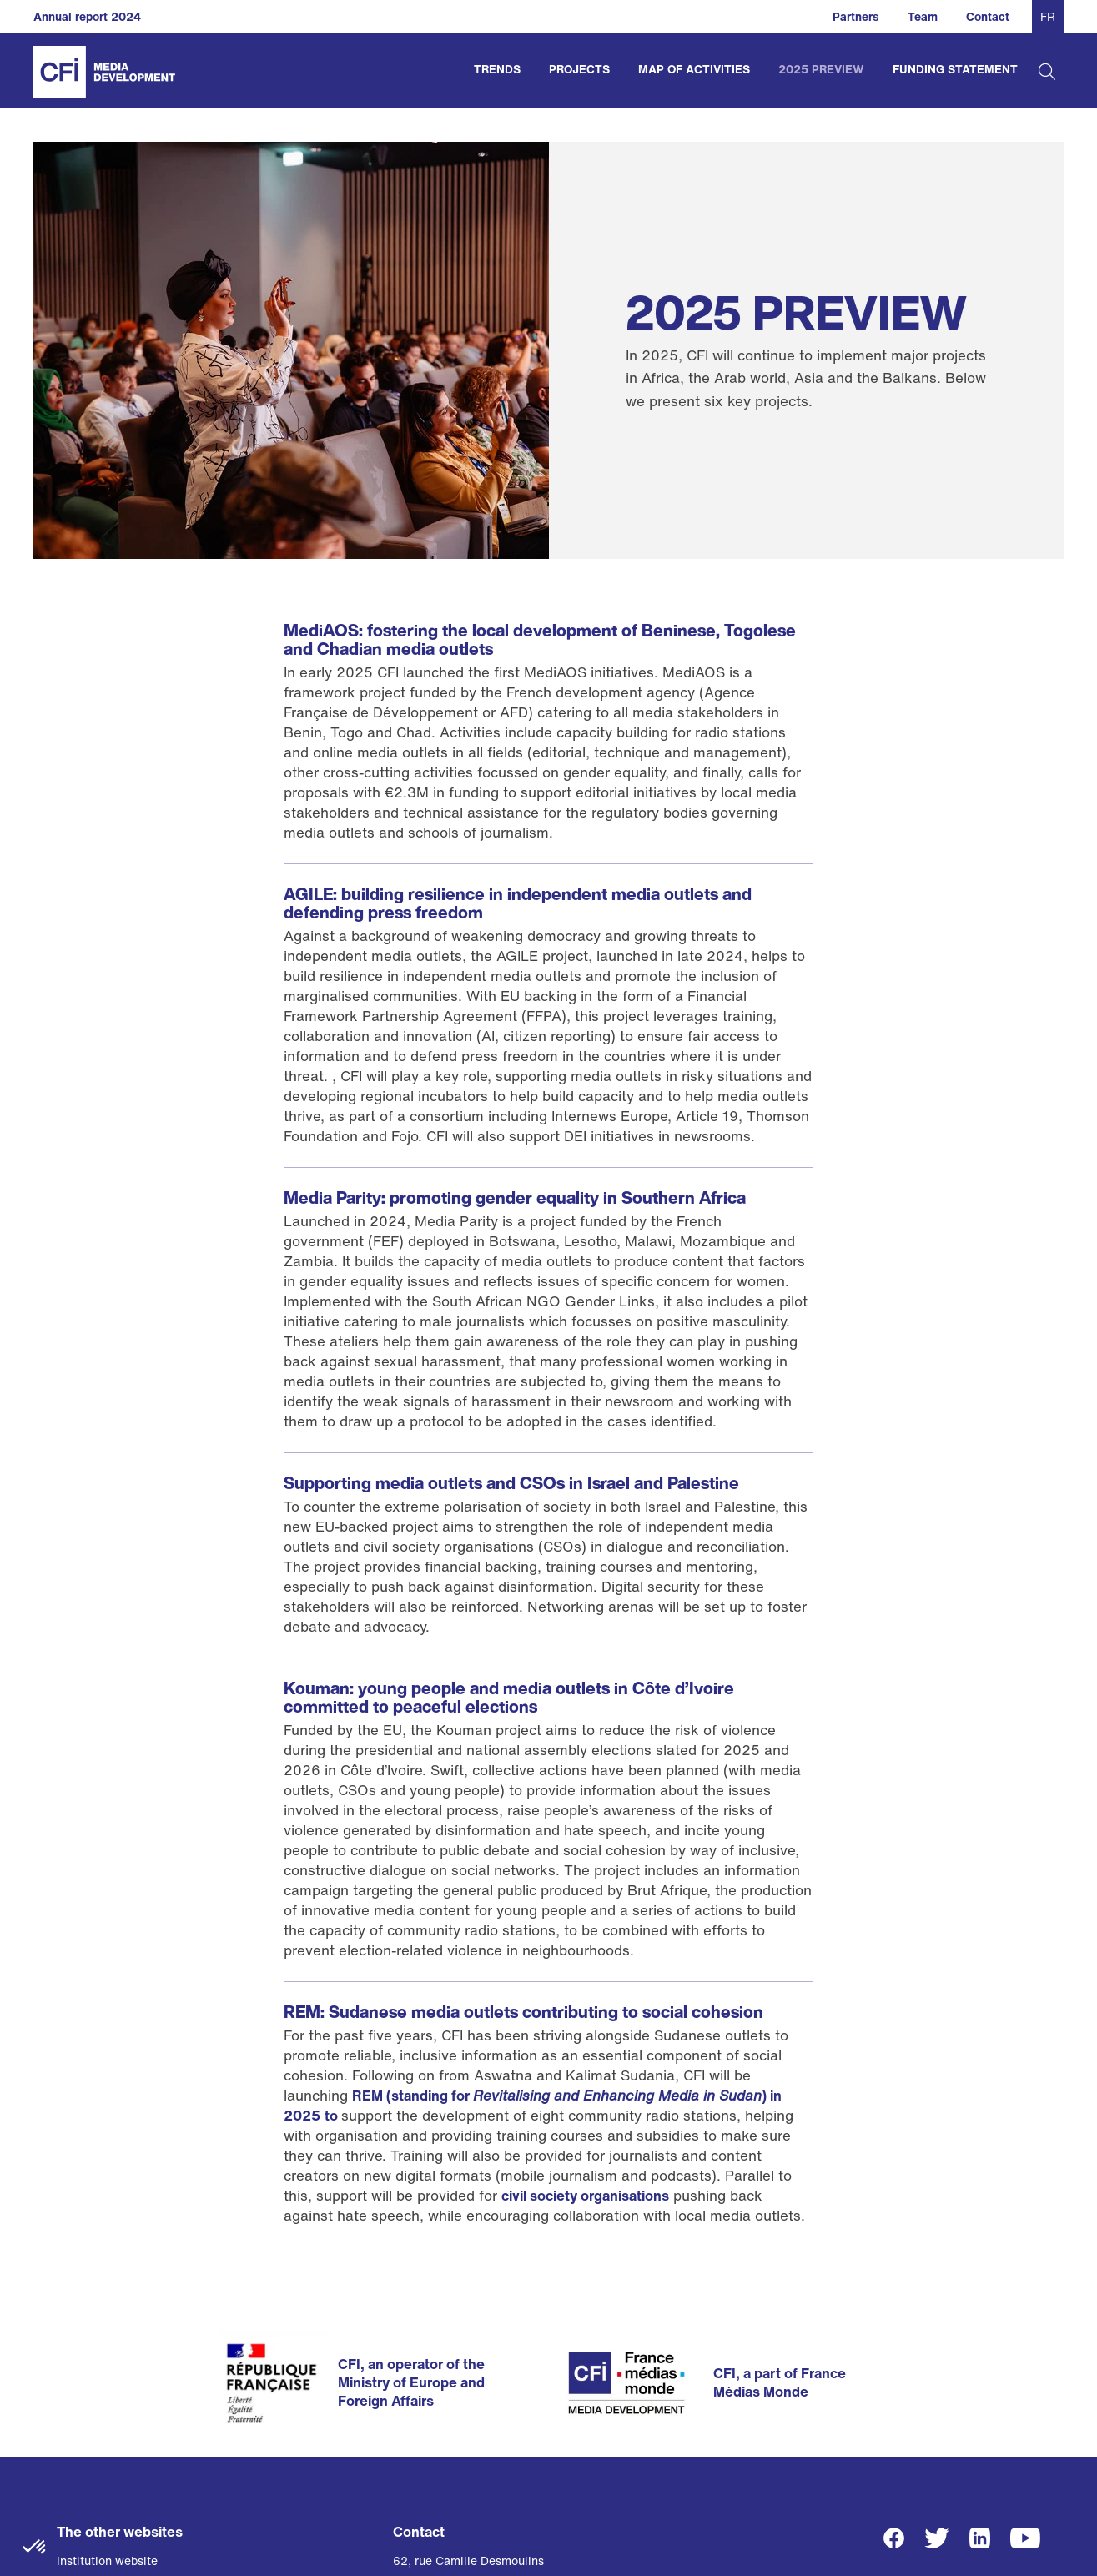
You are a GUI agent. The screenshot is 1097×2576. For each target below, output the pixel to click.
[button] (35, 2548)
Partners (856, 16)
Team (923, 16)
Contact (987, 16)
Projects (579, 69)
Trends (497, 69)
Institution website (107, 2560)
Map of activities (694, 69)
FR (1047, 16)
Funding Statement (955, 69)
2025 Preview (821, 69)
